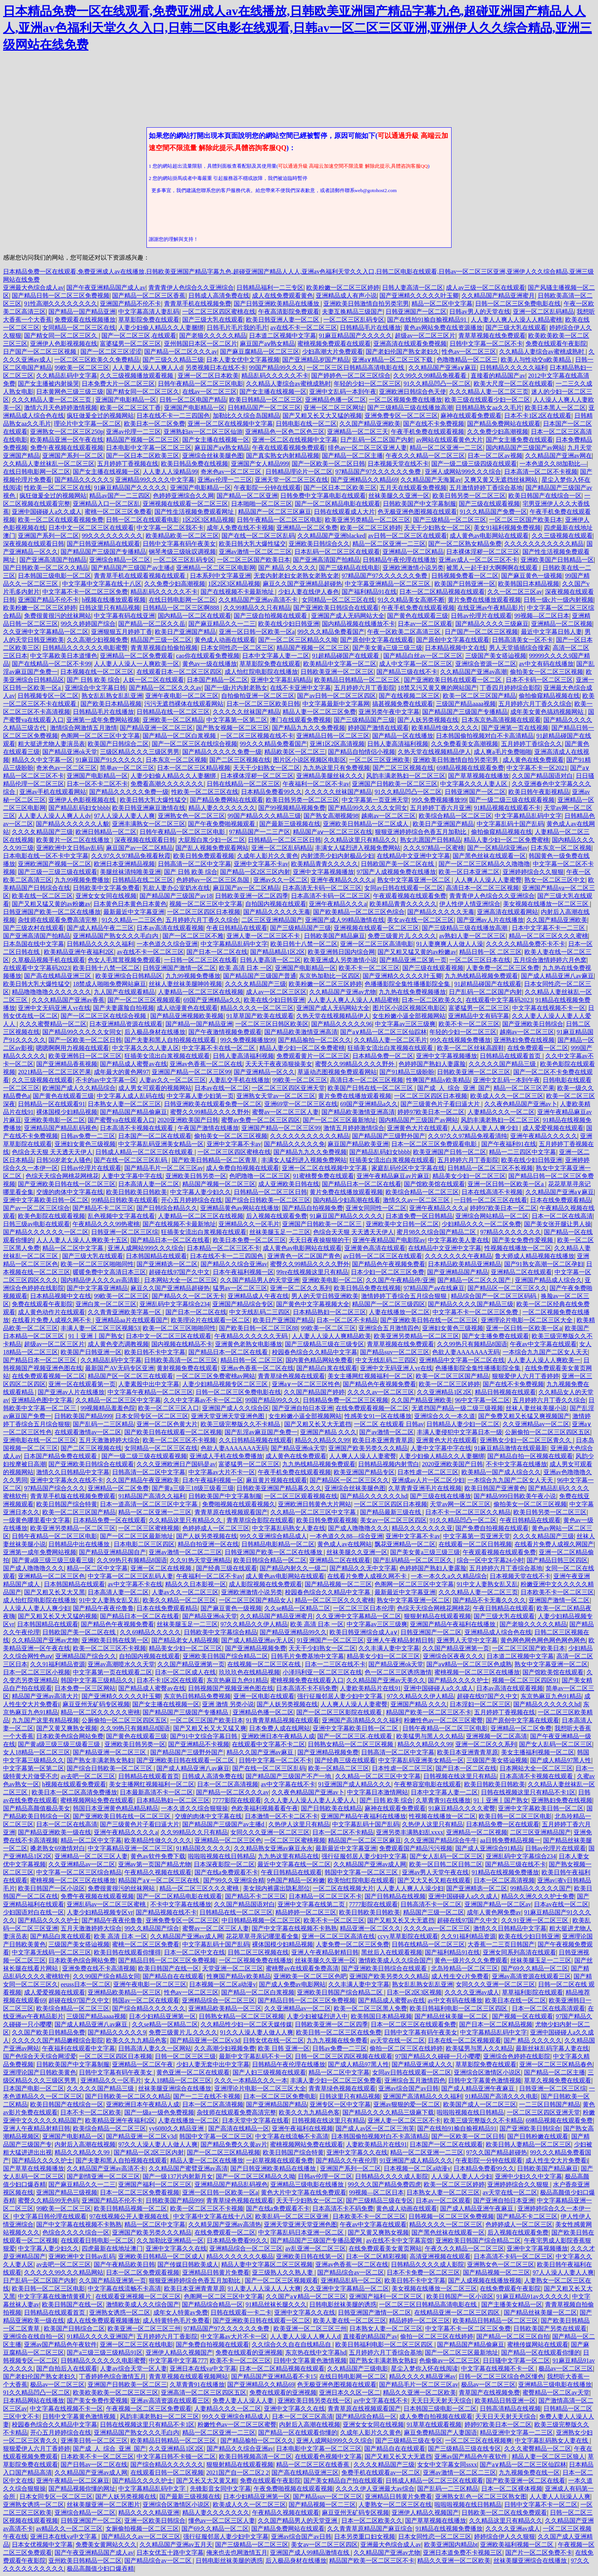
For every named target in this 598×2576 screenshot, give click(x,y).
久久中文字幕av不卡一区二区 (203, 1400)
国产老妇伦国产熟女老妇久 (402, 351)
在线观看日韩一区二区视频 (167, 2472)
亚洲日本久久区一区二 (349, 2392)
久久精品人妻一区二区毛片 (390, 1040)
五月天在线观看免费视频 (413, 487)
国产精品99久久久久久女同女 (367, 808)
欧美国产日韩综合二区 (118, 744)
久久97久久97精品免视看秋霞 (130, 856)
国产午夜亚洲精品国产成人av (105, 287)
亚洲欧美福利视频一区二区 (517, 2544)
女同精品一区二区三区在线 (79, 327)
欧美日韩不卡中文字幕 (154, 1352)
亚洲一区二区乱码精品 (543, 311)
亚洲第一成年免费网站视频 (103, 720)
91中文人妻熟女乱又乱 (487, 1584)
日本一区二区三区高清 (302, 2416)
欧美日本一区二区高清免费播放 (74, 1792)
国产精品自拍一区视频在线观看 (530, 1456)
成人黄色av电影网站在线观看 (489, 535)
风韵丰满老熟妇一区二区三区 (405, 776)
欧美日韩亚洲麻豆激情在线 (148, 808)
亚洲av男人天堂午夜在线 (435, 1872)
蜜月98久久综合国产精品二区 (437, 1232)
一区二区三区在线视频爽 (478, 2440)
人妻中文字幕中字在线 (131, 1176)
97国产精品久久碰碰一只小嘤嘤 (438, 2056)
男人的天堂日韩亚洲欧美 (324, 1296)
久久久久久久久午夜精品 (458, 1256)
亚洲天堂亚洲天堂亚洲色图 (228, 1416)
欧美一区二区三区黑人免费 (370, 2008)
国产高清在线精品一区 (238, 2128)
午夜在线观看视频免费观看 (288, 447)
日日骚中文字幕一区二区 (516, 2360)
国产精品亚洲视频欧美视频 (186, 1016)
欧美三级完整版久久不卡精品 (241, 1424)
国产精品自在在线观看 (173, 1976)
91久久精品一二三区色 (131, 920)
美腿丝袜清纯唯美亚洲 (130, 872)
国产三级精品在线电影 (349, 567)
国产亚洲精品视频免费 (255, 1648)
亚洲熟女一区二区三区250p (66, 431)
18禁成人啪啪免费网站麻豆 (109, 984)
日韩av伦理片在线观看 (481, 615)
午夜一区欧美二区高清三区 (404, 631)
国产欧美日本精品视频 (110, 704)
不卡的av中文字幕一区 (106, 1080)
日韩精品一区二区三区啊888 (181, 607)
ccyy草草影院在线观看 (408, 1936)
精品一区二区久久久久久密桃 (100, 1712)
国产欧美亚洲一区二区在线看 (525, 2480)
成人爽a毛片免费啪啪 (502, 752)
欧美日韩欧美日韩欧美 (136, 1192)
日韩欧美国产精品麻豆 (334, 936)
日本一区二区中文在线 (194, 1952)
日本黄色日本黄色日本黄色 (130, 904)
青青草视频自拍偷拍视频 (164, 647)
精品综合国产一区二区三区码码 (494, 1296)
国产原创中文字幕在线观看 (376, 639)
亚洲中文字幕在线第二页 (312, 1904)
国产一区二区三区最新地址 (339, 1120)
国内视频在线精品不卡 (181, 1344)
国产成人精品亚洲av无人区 (257, 1640)
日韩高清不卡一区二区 (430, 1904)
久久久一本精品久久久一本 (251, 2080)
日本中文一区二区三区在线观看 (91, 527)
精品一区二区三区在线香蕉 (313, 2464)
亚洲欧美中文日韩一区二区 (402, 1224)
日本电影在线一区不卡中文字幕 (45, 856)
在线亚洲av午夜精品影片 (490, 607)
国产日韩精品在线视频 (395, 1896)
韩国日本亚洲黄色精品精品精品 (115, 1808)
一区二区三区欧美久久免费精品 (97, 359)
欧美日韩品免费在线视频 (194, 463)
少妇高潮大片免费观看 (332, 351)
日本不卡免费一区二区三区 (423, 2272)
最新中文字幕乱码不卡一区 (255, 2056)
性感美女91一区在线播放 (378, 1416)
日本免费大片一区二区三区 (118, 383)
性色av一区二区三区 (469, 351)
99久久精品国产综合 (151, 1928)
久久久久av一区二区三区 (380, 1392)
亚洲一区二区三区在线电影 (136, 2344)
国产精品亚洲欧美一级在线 (54, 1832)
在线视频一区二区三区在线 (264, 1664)
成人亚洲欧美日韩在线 (288, 1184)
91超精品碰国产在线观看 (346, 655)
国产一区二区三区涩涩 (110, 351)
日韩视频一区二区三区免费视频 (451, 2216)
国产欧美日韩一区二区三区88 (258, 1328)
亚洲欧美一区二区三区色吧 (310, 1976)
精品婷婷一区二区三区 (305, 1912)
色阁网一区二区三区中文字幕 (100, 736)
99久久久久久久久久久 (112, 535)
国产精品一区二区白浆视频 (180, 736)
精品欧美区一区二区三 (294, 752)
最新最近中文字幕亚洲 (133, 912)
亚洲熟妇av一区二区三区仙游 (203, 431)
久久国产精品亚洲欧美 (369, 423)
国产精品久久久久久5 (84, 479)
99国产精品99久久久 (276, 367)
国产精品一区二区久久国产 (474, 1280)
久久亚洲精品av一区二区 (536, 1424)
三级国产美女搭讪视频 (495, 655)
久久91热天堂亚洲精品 (200, 1560)
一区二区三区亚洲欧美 (379, 760)
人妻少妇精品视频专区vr (100, 1912)
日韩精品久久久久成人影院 (391, 2176)
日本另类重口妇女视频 (364, 2536)
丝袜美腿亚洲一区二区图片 (103, 2504)
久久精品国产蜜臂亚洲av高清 (188, 2168)
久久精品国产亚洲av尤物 (342, 992)
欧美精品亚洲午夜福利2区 (79, 952)
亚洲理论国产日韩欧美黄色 (39, 2072)
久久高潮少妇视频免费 (97, 639)
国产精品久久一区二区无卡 (188, 1296)
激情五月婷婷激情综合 (353, 1128)
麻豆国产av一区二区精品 (139, 848)
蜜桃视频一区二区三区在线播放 (477, 1672)
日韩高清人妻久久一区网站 (154, 2048)
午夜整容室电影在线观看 (427, 1784)
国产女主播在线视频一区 (273, 391)
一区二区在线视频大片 (343, 1888)
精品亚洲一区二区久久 (370, 1928)
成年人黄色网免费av (494, 1912)
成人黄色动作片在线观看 (51, 1312)
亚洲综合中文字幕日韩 (95, 687)
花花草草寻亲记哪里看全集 (262, 1936)
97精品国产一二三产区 (259, 832)
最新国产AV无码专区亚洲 (119, 1368)
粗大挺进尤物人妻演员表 (51, 744)
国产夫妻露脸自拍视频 (123, 1008)
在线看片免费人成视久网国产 (554, 1544)
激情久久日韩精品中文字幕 (72, 1472)
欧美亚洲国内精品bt (450, 2544)
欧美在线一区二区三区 (42, 896)
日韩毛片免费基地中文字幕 (307, 1656)
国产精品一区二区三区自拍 (513, 2336)
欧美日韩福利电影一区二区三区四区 (459, 2008)
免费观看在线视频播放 (85, 319)
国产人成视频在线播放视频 (484, 2280)
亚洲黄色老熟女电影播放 (248, 1344)
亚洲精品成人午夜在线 (258, 1296)
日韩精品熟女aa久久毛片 (488, 407)
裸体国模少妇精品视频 (66, 1112)
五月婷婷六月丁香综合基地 (505, 1568)
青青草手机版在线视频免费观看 (73, 1496)
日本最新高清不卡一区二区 (156, 1792)
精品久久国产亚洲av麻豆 (261, 1752)
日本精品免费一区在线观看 (109, 1520)
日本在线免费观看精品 (560, 1200)
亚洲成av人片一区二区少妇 (428, 1480)
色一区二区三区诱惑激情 (398, 1672)
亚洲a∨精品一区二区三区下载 (393, 359)
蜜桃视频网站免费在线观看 (96, 1800)
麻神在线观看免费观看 (471, 415)
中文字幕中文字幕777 (178, 2360)
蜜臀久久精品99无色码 (48, 2200)
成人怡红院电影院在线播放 (261, 671)
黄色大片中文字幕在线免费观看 (303, 2192)
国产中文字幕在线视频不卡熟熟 (294, 1928)
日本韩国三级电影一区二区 (54, 575)
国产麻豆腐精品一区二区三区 (259, 351)
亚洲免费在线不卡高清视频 (98, 1968)
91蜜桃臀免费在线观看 (323, 1176)
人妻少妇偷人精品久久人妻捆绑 (161, 327)
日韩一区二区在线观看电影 (142, 519)
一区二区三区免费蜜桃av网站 (215, 1376)
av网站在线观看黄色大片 (449, 439)
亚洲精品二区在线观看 (521, 1272)
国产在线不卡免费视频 (433, 423)
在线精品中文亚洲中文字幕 (413, 856)
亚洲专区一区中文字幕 (340, 2104)
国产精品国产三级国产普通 (259, 976)
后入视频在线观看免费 (276, 1216)
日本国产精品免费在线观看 (61, 1456)
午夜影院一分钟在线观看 (267, 487)
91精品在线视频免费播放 (505, 1872)
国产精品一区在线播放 (402, 736)
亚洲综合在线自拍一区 (33, 2336)
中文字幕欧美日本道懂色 (63, 655)
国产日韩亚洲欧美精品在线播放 (277, 303)
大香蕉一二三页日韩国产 (501, 1944)
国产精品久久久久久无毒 (276, 912)
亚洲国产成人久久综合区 (235, 1408)
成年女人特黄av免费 (180, 2312)
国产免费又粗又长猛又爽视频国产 (524, 1416)
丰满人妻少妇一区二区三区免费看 (336, 2080)
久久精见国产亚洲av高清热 (224, 2224)
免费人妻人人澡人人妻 (243, 2400)
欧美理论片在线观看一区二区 (210, 1320)
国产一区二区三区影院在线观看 (339, 1712)
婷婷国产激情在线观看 (378, 728)
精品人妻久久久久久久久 (222, 808)
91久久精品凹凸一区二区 (437, 383)
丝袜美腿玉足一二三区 (279, 1232)
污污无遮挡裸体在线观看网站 (183, 704)
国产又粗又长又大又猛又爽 (209, 1728)
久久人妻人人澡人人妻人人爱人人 (310, 1800)
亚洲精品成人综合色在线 (498, 1632)
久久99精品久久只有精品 (257, 607)
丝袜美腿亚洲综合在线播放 (174, 2088)
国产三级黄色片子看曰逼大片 (440, 1104)
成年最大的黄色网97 (121, 1072)
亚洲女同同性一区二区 (376, 1208)
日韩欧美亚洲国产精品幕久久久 (279, 1488)
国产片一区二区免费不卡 (538, 2552)
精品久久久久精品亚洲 (148, 2512)
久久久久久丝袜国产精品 (246, 712)
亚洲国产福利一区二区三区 (154, 2184)
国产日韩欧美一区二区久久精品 (45, 567)
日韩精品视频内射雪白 (388, 1464)
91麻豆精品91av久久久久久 (533, 2296)
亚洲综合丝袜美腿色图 (212, 455)
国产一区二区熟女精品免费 (465, 543)
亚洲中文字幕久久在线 (356, 2152)
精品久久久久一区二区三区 (257, 1008)
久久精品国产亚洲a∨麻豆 (442, 367)
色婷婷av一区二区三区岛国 (213, 880)
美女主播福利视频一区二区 (537, 1752)
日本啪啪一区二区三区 (261, 503)
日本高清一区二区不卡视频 (540, 471)
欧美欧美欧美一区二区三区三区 (115, 2392)
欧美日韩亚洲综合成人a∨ (364, 1632)
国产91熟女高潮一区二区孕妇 (544, 1264)
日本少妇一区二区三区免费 (387, 1272)
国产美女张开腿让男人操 (557, 1224)
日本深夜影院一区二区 (224, 1864)
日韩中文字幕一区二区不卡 (486, 343)
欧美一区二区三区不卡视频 (179, 1440)
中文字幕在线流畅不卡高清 (291, 2136)
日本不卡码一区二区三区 (539, 679)
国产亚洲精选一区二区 (167, 1264)
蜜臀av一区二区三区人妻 (285, 1112)
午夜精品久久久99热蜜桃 (106, 1224)
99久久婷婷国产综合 (88, 623)
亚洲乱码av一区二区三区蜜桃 (107, 1904)
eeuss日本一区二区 (86, 1984)
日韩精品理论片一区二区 (299, 471)
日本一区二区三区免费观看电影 (434, 1144)
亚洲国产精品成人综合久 (548, 1280)
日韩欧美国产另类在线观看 (550, 2328)
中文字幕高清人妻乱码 (148, 311)
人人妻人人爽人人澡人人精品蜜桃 (516, 319)
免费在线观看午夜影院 (556, 343)
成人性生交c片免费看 (460, 1976)
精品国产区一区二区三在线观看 (130, 1376)
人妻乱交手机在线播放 (239, 1080)
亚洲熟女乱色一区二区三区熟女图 (481, 2496)
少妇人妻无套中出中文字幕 (212, 2064)
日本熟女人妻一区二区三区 (124, 1104)
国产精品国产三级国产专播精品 (103, 551)
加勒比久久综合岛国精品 (246, 415)
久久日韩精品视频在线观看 (255, 1440)
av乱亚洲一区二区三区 (315, 2248)
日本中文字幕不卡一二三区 (549, 928)
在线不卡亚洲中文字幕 (300, 687)
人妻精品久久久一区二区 (501, 1112)
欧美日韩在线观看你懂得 (127, 1952)
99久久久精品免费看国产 (331, 631)
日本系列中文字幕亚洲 (220, 575)
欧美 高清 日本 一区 (245, 968)
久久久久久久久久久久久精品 (544, 543)
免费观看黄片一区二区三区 (313, 1056)
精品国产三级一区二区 (160, 639)
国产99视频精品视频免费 (291, 808)
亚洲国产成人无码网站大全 (347, 615)
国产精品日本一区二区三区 (40, 1360)
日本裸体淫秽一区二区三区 (482, 551)
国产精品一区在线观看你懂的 (540, 2352)
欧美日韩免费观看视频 (203, 856)
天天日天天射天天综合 (441, 2400)
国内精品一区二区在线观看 (194, 615)
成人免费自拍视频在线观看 (242, 1168)
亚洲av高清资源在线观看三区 (531, 1976)
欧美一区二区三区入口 (168, 1408)
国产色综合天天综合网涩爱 (39, 2056)
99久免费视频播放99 (439, 800)
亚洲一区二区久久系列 (300, 1288)
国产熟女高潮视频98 (331, 816)
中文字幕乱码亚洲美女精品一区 (161, 1144)
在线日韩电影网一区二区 (36, 471)
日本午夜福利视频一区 (243, 1272)
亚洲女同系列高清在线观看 (519, 1952)
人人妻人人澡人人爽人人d (147, 367)
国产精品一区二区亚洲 (247, 495)
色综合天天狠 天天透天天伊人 (52, 1152)
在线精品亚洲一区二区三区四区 (457, 2312)
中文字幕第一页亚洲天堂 (375, 800)
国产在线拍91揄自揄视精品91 (427, 319)
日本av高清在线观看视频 (170, 928)
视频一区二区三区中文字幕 (206, 904)
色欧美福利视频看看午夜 (264, 1808)
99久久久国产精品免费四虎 (384, 2184)
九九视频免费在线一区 (529, 2472)
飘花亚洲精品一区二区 (405, 1544)
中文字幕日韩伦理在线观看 (50, 2216)
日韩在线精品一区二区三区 (243, 784)
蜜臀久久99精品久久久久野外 (355, 1064)
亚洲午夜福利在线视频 (302, 2128)
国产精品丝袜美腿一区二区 (452, 2016)
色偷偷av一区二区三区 (449, 2360)
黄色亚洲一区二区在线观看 (193, 2072)
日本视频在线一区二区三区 (96, 671)
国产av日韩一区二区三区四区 (336, 695)
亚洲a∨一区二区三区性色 (306, 1384)
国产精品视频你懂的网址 (82, 2488)
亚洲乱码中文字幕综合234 (175, 1304)
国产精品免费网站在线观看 (503, 423)
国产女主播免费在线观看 (519, 439)
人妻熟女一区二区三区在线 (395, 2504)
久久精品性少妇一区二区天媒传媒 (246, 2024)
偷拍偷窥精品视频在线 (549, 695)
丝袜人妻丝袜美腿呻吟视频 (185, 984)
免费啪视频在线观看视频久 (238, 1504)
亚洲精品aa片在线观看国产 (131, 1320)
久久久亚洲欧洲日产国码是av (176, 1464)
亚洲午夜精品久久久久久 (543, 1136)
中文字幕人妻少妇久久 (200, 1192)
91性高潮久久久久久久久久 (60, 303)
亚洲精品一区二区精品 (413, 551)
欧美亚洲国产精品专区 (364, 1472)
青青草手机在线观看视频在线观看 (140, 575)
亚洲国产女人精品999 (260, 463)
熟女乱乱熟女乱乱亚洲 (112, 695)
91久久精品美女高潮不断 (411, 599)
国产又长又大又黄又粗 (206, 2480)
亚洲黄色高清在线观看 (374, 1248)
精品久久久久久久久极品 (239, 2256)
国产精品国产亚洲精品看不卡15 (274, 2376)
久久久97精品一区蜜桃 (433, 848)
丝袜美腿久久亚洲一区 (398, 495)
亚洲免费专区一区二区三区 (401, 415)
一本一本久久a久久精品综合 (449, 1576)
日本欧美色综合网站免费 (69, 1736)
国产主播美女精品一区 (511, 2304)
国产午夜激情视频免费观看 (225, 1032)
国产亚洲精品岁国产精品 (315, 359)
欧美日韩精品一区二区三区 (265, 399)
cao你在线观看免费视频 (208, 655)
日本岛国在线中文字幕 (33, 944)
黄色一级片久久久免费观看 (471, 1960)
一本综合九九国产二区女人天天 (545, 1352)
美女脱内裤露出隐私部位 (276, 1888)
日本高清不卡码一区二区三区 (330, 896)
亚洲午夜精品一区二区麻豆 (72, 2480)
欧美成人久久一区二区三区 (506, 1096)
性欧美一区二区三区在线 (57, 487)
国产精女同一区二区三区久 (61, 335)
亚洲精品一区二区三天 (357, 431)
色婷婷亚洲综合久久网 (183, 495)
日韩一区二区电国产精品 (193, 399)
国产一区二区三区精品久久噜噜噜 (484, 864)
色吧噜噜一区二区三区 (259, 1176)
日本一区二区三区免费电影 (280, 2096)
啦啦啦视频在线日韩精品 (221, 1856)
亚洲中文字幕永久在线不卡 (66, 1480)
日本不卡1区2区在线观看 (537, 415)
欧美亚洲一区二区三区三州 (144, 2328)
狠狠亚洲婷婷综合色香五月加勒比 (421, 832)
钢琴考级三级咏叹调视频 (182, 551)
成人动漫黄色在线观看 (187, 1008)
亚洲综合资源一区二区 (485, 663)
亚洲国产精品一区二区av (498, 1904)
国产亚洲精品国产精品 (457, 1272)
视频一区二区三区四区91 (525, 1680)
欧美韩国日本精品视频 (528, 583)
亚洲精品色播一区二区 (335, 399)
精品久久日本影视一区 (195, 1584)
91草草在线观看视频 (434, 2424)
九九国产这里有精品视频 (45, 1720)
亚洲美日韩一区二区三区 (94, 2440)
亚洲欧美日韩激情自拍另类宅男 (366, 303)
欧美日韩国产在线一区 (168, 1968)
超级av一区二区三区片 (425, 335)
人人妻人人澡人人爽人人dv (54, 816)
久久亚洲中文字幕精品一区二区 (45, 631)
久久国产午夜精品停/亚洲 (400, 1280)
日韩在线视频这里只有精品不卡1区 (528, 1792)
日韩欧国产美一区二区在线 (398, 864)
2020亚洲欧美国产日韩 (188, 1120)
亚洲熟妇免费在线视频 (524, 1040)
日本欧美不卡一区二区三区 (557, 1592)
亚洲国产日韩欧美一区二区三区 (394, 784)
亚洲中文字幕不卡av (261, 864)
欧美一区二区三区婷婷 (370, 527)
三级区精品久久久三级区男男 (139, 752)
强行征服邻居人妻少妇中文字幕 (340, 1696)
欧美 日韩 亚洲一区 (284, 2048)
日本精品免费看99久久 (271, 792)
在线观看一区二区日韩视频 (475, 1544)
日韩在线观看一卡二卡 (241, 2312)
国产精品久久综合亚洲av (234, 1264)
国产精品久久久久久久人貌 (72, 824)
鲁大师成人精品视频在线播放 (534, 1256)
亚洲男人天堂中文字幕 (467, 1640)
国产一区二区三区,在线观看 (138, 335)
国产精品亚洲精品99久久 (293, 1632)
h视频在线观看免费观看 (74, 1784)
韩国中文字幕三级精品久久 (97, 1680)
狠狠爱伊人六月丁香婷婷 (525, 1376)
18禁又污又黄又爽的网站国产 (437, 687)
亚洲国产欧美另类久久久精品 (368, 1448)
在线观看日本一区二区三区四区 (179, 671)
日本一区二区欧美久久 (432, 1000)
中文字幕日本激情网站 (377, 1792)
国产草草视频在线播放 (478, 776)
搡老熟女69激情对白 (57, 1848)
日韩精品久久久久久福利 (513, 367)
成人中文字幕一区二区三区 (415, 663)
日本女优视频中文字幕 (42, 2544)
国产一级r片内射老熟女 (235, 687)
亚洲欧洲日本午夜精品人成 (278, 1736)
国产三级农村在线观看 (33, 928)
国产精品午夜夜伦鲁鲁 (103, 1608)
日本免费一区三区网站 (85, 1688)
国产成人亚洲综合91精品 (488, 1848)
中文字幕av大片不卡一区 (221, 1472)
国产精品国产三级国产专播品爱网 (316, 2240)
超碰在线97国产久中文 (179, 1272)
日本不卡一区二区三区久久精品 (468, 1512)
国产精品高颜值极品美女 (36, 1808)
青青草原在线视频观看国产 (231, 1512)
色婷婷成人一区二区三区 (215, 1528)
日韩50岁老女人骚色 (63, 1160)
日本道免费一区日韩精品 (419, 1216)
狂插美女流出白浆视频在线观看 (390, 1048)
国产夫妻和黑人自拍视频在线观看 (170, 1040)
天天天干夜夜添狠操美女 (278, 1064)
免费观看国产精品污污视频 (415, 1848)
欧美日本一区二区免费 (154, 423)
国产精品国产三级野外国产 (388, 1136)
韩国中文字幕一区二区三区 (362, 1872)
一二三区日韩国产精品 (549, 2104)
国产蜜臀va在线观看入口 (121, 1120)
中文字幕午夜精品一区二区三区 (150, 1392)
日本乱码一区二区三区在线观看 (337, 551)
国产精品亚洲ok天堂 (69, 752)
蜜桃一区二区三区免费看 (118, 511)
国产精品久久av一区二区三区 (140, 2536)
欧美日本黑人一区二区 (555, 407)
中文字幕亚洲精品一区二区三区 (388, 583)
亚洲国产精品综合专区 (242, 1304)
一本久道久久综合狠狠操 (194, 1808)
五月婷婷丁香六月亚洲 (440, 808)
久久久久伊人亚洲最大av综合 (375, 2488)
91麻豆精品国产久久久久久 (355, 335)
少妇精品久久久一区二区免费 (481, 1224)
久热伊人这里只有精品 (299, 1824)
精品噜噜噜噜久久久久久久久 (51, 992)
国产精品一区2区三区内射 (255, 872)
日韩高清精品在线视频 (510, 2408)
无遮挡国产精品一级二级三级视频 (457, 1408)
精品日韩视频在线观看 (505, 1392)
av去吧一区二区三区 (88, 1776)
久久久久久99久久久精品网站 (63, 2272)
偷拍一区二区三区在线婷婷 (406, 2048)
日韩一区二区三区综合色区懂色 (501, 2376)
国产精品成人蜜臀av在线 (133, 1064)
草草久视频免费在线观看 (557, 2080)
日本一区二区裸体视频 (511, 2488)
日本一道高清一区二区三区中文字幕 (149, 1504)
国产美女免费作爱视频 (523, 1240)
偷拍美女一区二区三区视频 (546, 671)
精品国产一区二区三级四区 (388, 1304)
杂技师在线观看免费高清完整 (58, 920)
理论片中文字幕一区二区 (87, 423)
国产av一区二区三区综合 (36, 1208)
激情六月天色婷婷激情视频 (60, 407)
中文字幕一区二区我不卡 (170, 527)
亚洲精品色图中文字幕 (41, 1400)
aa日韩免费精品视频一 (510, 1840)
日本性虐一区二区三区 (427, 1472)
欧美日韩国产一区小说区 (51, 1888)
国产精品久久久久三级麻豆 (492, 623)
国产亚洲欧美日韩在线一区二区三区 (67, 1184)
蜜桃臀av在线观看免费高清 (302, 1968)
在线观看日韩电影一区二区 (97, 2240)
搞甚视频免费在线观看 (402, 704)
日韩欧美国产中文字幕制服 (419, 503)
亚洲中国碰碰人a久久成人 (47, 511)
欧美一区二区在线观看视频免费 (60, 519)
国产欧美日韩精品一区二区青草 (215, 1160)
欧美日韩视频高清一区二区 (255, 2456)
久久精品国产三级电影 (357, 2368)
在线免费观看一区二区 (537, 1048)
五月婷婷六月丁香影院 (364, 687)
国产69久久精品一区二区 (534, 1968)
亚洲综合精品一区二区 (119, 559)
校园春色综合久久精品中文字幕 (314, 1352)
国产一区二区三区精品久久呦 (298, 639)
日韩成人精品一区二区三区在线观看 (145, 1152)
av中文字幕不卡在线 (135, 1584)
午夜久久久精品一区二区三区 (425, 455)
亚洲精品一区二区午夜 (142, 2064)
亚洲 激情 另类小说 (228, 1704)
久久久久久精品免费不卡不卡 (525, 944)
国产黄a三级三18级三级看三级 (193, 1488)
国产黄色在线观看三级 (417, 615)
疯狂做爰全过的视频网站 (100, 415)
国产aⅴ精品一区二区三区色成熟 (469, 1664)
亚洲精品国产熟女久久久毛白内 (116, 936)
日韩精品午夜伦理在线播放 (399, 559)
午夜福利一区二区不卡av (316, 784)
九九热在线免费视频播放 (412, 992)
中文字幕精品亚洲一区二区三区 (130, 1848)
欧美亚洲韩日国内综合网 (341, 952)
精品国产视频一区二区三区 (142, 439)
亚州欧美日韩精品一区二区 (85, 2560)
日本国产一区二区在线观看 (154, 1136)
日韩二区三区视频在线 (258, 1952)
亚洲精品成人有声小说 (346, 295)
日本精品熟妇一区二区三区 (329, 1312)
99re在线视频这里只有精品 (312, 1272)
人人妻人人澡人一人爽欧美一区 (136, 663)
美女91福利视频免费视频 (507, 527)
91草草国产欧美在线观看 (260, 1016)
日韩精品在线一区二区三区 (173, 712)
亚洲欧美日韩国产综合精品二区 (225, 1656)
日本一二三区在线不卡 (335, 1664)
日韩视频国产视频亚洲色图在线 (230, 1688)
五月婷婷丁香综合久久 (531, 744)
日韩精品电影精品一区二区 (278, 1544)
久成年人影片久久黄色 (267, 856)
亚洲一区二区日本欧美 (208, 375)
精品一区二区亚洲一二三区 (446, 447)
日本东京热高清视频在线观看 (501, 720)
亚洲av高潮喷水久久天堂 (121, 1664)
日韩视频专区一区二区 (48, 695)
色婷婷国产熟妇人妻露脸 (432, 1064)
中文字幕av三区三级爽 (405, 1024)
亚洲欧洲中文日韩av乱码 (69, 848)
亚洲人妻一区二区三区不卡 (264, 936)
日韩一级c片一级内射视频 (558, 599)
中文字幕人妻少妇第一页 (200, 1096)
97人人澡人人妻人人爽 (124, 816)
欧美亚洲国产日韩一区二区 (449, 1152)
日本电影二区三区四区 (144, 1544)
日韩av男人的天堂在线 (479, 311)
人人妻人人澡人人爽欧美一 (543, 1360)
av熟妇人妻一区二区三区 (472, 936)
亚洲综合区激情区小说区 (487, 2072)
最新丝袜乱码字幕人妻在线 (552, 2048)
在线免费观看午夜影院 (510, 2288)
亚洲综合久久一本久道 (444, 1416)
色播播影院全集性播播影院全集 (408, 984)
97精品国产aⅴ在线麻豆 (434, 1288)
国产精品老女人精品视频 (185, 1640)
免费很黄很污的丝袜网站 (57, 615)
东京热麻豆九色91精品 (237, 1680)
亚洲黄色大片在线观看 (417, 1128)
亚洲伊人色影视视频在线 (63, 343)
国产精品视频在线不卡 (166, 1912)
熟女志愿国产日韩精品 (430, 840)
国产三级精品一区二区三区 (449, 519)
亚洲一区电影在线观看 (263, 1696)
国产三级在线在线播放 (440, 1496)
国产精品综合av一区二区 (350, 2272)
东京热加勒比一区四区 (329, 976)
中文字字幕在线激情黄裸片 (55, 2296)
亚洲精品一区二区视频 (561, 623)
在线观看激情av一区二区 (88, 1432)
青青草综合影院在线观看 (260, 1520)
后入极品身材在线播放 (154, 1032)
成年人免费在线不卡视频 (240, 527)
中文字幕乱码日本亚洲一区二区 (301, 2232)
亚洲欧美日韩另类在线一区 (314, 2400)
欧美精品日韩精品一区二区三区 (357, 679)
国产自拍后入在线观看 (66, 2368)
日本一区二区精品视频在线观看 (442, 591)
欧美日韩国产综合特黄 (66, 1504)
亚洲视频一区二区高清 (496, 1736)
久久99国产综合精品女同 (106, 1976)
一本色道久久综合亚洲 (167, 944)
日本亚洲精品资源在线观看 (125, 1024)
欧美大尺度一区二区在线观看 (513, 383)
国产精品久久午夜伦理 (346, 2160)
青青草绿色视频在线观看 (291, 1376)
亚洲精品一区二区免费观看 (136, 655)
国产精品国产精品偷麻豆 (133, 1112)
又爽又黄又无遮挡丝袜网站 (501, 479)
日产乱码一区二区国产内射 (376, 439)
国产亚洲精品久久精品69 (364, 479)
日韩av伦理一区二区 (325, 2176)
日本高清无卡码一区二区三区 (322, 888)
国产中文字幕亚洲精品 (97, 1288)
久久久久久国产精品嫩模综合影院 (57, 2040)
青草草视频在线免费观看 (492, 335)
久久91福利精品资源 (57, 1664)
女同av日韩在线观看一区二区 (403, 888)
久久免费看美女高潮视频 (464, 744)
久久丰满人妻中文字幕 (389, 1648)
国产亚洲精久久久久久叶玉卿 (419, 295)
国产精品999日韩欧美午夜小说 (515, 1496)
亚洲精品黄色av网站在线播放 (239, 1208)
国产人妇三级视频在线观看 (269, 2072)
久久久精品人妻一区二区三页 (489, 391)
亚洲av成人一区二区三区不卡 (478, 559)
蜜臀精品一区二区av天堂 (555, 2392)
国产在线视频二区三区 (409, 695)
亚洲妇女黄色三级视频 (85, 1144)
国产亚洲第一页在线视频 (514, 728)
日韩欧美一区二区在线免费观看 (504, 2512)
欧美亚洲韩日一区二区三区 (85, 1056)
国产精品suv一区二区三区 (394, 1352)
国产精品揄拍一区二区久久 (314, 1040)
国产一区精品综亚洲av (497, 848)
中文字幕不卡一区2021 (536, 768)
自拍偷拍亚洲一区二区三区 (257, 695)
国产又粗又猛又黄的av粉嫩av (51, 904)
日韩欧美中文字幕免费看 (106, 888)
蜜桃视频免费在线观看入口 (307, 1680)
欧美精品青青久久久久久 (324, 864)
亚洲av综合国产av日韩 (408, 2088)
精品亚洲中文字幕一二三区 (516, 2432)
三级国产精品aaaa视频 (465, 704)
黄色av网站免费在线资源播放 (442, 327)
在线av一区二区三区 (209, 391)
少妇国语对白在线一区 (33, 1912)
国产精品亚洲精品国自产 (112, 1552)
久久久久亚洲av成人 (472, 1992)
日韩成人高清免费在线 (218, 295)
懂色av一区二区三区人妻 (221, 2520)
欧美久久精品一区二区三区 (179, 1600)
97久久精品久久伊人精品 (254, 1624)
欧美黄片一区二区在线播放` (73, 840)
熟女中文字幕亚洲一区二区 (414, 880)
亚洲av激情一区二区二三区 (255, 551)
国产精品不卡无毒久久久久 (489, 1600)
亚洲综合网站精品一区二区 (492, 1216)
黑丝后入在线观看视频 (391, 1952)
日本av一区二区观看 (425, 623)
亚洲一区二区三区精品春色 (556, 2064)
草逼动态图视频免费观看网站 (337, 1072)
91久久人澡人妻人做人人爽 (256, 2032)
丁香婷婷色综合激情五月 (112, 2376)
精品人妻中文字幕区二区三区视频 (267, 2264)
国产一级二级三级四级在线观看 (474, 463)
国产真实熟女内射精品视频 (282, 455)
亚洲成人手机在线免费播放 (226, 1456)
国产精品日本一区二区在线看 (361, 1184)
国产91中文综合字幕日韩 (204, 1736)
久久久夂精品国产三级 (42, 832)
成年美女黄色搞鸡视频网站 (547, 712)
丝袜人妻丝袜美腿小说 (536, 1408)
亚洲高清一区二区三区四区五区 (203, 2392)
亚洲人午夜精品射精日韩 (400, 1640)
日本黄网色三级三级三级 (69, 391)
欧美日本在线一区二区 (515, 2000)
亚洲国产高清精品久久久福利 (361, 1720)
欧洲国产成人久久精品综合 (79, 1088)
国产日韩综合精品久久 (167, 1208)
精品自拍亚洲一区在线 (208, 1544)
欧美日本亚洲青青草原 (382, 1440)
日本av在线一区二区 (222, 1088)
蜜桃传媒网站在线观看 (537, 2344)
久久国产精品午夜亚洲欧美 (142, 1480)
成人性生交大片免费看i (557, 2160)
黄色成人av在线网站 (344, 1544)
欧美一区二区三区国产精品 (479, 695)
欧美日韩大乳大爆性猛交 (252, 543)
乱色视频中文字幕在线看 (121, 1216)
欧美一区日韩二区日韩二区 (445, 1864)
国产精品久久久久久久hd (373, 1496)
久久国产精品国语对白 (542, 776)
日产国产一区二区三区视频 (40, 351)
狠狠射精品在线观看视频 (437, 1616)
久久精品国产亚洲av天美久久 (385, 1680)
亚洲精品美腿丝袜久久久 (329, 776)
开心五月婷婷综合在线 (191, 1200)
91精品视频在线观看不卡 (507, 808)
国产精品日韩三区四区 (557, 1560)
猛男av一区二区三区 (240, 1288)
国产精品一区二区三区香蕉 (148, 295)
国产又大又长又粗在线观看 (434, 1880)
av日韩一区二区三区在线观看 (407, 535)
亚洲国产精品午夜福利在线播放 (453, 1624)
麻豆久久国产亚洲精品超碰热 (302, 583)
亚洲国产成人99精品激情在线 (344, 920)
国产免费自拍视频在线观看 (492, 1528)
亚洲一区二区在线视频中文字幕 (230, 423)
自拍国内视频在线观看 (275, 904)
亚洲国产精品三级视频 (66, 2192)
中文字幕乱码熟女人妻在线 (288, 1528)
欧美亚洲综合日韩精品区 (128, 976)
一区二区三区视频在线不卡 (257, 736)
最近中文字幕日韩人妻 (551, 631)
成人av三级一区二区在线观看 (485, 287)
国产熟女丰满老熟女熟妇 (100, 1760)
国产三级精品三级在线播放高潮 (410, 407)
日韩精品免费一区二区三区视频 (345, 1400)
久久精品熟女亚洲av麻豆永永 (273, 1848)
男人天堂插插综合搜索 (519, 647)
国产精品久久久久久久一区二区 (45, 1232)
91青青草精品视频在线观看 (282, 1720)
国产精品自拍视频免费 (312, 1208)
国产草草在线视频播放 (33, 2168)
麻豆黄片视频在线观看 (276, 1480)
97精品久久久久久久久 (510, 1232)
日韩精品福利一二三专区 (270, 287)
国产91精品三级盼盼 (406, 1072)
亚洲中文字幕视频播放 (323, 872)
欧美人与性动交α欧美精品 (536, 359)
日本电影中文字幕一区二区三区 (148, 447)
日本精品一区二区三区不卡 (223, 1248)
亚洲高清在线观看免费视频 (410, 343)
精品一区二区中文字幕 (442, 303)
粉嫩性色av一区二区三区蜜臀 (443, 1720)
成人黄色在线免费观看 (533, 760)
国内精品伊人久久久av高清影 (101, 1280)
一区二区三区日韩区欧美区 (272, 1024)
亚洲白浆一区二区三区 (106, 1304)
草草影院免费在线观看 (148, 319)
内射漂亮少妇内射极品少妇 (337, 856)
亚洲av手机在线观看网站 (52, 792)
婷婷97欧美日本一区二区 (431, 1112)
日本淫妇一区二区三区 (480, 1704)
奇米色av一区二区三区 (232, 471)
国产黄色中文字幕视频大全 (312, 1304)
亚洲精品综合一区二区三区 (218, 2000)
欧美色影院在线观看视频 (51, 1216)
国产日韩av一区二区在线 (94, 2464)
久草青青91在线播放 (443, 1800)
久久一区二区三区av (514, 591)
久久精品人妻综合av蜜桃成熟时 (542, 351)
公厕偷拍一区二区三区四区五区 (547, 1432)
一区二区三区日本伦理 (363, 1608)
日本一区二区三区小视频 (36, 1672)
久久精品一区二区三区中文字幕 (118, 1400)
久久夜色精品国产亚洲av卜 (520, 1104)
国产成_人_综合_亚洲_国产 (453, 1088)
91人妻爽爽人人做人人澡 (449, 944)
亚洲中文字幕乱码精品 (281, 679)
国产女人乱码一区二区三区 (555, 1744)
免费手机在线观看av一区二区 (380, 2472)
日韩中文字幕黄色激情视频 (484, 2080)
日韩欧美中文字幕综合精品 (220, 1632)
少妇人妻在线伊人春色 (308, 591)
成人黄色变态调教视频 (118, 1344)
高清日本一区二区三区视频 (482, 888)
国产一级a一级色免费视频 (159, 2112)
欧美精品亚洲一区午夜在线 (66, 439)
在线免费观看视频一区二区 (48, 1376)
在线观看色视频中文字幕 (328, 2456)
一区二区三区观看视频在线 (301, 1496)
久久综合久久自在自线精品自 (292, 2344)
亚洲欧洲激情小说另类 (413, 567)
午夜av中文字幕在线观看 (543, 1344)
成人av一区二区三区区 (276, 992)
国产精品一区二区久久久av (180, 351)
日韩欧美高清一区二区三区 (180, 1360)
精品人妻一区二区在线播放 (206, 2160)
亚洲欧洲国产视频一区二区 (54, 864)
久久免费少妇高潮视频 (497, 431)
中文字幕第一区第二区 (236, 720)
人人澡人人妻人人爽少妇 (485, 1128)
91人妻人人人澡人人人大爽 (264, 2288)
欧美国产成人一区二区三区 (479, 2104)
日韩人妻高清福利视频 (397, 744)
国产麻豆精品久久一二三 (222, 623)
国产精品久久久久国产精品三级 (470, 1304)
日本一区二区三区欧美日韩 (263, 704)
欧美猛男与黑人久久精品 (429, 1736)
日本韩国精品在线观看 (156, 1256)
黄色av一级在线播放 (209, 663)
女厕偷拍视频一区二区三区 (142, 2528)
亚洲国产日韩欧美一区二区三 (322, 1224)
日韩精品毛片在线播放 (370, 327)
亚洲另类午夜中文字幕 (389, 712)
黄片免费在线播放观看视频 (484, 599)
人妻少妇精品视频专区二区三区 (225, 1384)
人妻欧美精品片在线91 (370, 1688)
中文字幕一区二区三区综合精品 (79, 1872)
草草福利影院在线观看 (532, 1992)
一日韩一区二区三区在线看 (200, 960)
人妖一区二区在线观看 (153, 679)
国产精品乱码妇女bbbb (78, 808)
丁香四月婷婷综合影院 (510, 687)
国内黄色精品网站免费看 (319, 1360)
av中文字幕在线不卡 (288, 1784)
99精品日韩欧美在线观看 (124, 1200)
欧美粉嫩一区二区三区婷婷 (342, 287)
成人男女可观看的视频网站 (154, 1088)
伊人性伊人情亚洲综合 (469, 904)
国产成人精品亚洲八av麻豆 (557, 976)
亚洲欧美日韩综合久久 (319, 543)
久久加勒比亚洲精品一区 (170, 2240)
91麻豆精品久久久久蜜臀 (461, 1808)
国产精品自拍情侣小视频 (361, 752)
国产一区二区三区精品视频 (223, 2152)
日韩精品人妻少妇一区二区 (463, 1424)
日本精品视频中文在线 (455, 647)
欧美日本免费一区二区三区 (249, 1240)
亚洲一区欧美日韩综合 (154, 2520)
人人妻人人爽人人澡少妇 (410, 1888)
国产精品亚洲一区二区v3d (205, 2040)
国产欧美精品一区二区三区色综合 (359, 912)
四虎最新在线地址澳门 (112, 2248)
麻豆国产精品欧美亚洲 (358, 1144)
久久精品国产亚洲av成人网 (369, 1864)
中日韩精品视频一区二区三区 (261, 1920)
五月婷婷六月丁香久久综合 (535, 704)
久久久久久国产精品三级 (503, 1064)
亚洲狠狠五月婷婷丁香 (121, 631)
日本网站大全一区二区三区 (180, 1280)
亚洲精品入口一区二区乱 (106, 503)
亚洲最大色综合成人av (33, 287)
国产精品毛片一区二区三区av (163, 1168)
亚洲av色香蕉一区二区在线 (206, 1064)
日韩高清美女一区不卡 (522, 639)
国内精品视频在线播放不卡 (358, 623)
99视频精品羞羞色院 (107, 1408)
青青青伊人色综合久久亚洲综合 (191, 287)
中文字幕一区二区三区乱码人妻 (130, 1576)
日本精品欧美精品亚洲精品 (464, 1264)
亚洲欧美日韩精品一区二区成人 (366, 824)
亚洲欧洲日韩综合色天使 (412, 391)
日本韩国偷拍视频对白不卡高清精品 (485, 736)
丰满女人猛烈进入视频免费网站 (357, 848)
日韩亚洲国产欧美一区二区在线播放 (52, 912)
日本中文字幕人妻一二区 (275, 655)
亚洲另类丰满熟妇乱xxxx (409, 1832)
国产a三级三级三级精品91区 (105, 2352)
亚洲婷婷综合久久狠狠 (533, 872)
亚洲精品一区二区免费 (307, 527)
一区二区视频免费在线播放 (405, 399)
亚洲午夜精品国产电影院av (388, 1240)
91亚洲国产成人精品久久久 (354, 1784)
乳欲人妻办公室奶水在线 (176, 888)
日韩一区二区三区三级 (185, 2056)
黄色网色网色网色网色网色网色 (543, 1640)
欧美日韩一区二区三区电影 (515, 1816)
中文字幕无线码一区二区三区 (51, 1952)
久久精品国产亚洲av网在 (558, 455)
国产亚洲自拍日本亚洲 (302, 1408)
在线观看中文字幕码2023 (36, 968)
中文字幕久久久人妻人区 (474, 784)
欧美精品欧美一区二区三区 (182, 535)
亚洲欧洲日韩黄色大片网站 (314, 1504)
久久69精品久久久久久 (150, 1632)
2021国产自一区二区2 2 (237, 2472)
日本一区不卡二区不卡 (97, 784)
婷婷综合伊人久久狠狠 (504, 2536)
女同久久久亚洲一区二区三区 (270, 1832)
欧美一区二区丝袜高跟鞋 (470, 1048)
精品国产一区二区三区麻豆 (274, 511)
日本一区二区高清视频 (227, 1784)
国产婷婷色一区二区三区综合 (351, 375)
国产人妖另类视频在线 (427, 720)
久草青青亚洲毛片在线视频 (424, 1488)
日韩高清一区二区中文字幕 (194, 864)
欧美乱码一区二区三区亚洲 (292, 2216)
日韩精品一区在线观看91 (51, 1104)
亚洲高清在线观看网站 (507, 912)
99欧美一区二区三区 (82, 367)
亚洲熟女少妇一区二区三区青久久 (526, 1440)
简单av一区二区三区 (127, 768)
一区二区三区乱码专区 (353, 319)
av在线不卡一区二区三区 (303, 327)
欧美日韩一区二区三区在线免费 (338, 2032)
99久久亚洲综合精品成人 (273, 1536)
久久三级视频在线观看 (562, 535)
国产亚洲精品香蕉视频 (66, 1064)
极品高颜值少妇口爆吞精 (100, 2568)
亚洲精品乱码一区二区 (351, 2280)
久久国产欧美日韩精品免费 (48, 2032)
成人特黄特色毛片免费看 (176, 2320)
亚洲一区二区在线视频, (161, 1568)
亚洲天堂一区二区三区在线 (291, 479)
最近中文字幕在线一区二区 (294, 1864)
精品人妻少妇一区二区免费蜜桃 (506, 840)
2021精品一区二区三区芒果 (54, 1072)
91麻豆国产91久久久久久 (109, 760)
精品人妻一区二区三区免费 (319, 712)
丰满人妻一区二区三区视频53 (100, 1328)
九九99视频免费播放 (82, 880)
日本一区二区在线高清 (562, 1216)
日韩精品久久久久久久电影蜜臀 (85, 647)
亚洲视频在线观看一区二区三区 (185, 503)
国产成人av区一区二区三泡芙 (375, 2128)
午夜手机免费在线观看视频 (427, 431)
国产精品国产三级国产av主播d (132, 567)
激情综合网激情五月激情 (83, 728)
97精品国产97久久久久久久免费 (378, 471)
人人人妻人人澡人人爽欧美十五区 (82, 1240)
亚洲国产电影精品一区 (125, 399)
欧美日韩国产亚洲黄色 (495, 1488)
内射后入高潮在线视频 (85, 2144)
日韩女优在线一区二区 (273, 2040)
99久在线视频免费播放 (460, 1040)
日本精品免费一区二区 (382, 1056)
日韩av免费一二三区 (88, 1136)
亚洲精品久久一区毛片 (249, 1224)
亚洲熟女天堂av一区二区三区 (275, 1096)
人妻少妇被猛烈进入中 (317, 2016)
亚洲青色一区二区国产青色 (304, 1256)
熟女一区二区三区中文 (554, 880)
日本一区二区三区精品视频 (193, 768)
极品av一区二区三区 (566, 2368)
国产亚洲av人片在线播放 (490, 920)
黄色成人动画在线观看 (225, 639)
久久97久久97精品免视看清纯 (467, 1136)
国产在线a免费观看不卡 (226, 1872)
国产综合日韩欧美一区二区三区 (267, 1200)
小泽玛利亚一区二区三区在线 (322, 1672)
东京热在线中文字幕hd (315, 2352)
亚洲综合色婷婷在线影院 (516, 2056)
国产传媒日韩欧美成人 (188, 2264)
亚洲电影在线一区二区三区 (39, 1440)
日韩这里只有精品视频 (109, 607)
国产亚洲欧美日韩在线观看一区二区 (453, 679)
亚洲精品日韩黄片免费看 (215, 2272)
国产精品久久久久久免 (294, 1144)
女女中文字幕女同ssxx (447, 2464)
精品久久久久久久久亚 (422, 1528)
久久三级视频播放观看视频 (137, 375)
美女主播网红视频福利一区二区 (370, 1376)
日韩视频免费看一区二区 (464, 575)
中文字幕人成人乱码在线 (130, 1096)
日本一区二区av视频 (495, 455)
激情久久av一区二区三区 (417, 1200)
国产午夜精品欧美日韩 (124, 2264)
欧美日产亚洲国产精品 (185, 631)
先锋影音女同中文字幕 (220, 2488)
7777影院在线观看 (236, 1800)
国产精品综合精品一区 (212, 2304)
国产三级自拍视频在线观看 (271, 615)
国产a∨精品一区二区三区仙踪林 (383, 1032)
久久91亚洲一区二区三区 (535, 1920)
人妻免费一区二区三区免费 (502, 968)
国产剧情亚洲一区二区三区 (103, 2176)
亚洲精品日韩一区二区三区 (333, 736)
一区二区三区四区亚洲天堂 (288, 1088)
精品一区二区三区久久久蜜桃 (548, 936)
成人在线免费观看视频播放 (103, 2320)
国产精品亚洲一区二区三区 (156, 728)
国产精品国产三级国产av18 (176, 896)
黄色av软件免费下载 (157, 1856)
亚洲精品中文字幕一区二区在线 (462, 1360)
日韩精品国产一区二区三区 (264, 407)
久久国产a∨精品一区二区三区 (306, 2296)
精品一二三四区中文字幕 (522, 1152)
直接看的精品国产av (498, 375)
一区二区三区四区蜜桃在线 (219, 311)
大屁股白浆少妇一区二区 (211, 840)
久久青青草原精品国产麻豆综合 (370, 2528)
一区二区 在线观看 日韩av (389, 1424)
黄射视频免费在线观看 (187, 1368)
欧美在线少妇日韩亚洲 (288, 623)
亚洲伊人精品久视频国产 (179, 2352)
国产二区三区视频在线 (239, 760)
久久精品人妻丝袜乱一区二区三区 (49, 463)
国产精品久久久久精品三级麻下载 (388, 2112)
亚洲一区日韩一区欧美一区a (257, 631)
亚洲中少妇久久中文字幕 (528, 2176)
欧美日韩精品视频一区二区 (130, 2208)
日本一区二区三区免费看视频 (139, 2192)
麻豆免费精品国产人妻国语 (440, 2432)
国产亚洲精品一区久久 (264, 1072)
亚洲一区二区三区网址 (334, 407)
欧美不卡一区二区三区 (369, 968)
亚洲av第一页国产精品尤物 (154, 1864)
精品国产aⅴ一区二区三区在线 (332, 832)
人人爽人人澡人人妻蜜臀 (488, 880)
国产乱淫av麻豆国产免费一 (261, 1432)
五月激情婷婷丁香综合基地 (485, 487)
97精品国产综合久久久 (54, 1488)
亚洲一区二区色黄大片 (167, 1424)
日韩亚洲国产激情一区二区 (179, 968)
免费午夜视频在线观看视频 (66, 447)
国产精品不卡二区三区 (102, 1208)
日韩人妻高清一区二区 (412, 287)
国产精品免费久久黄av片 (234, 2144)
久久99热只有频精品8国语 (472, 1344)
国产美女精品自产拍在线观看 (343, 2480)
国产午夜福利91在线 (508, 1144)
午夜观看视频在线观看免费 (409, 896)
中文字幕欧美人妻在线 (458, 1240)
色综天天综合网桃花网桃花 (62, 1176)
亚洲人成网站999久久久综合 (463, 471)
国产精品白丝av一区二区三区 (422, 655)
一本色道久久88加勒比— (553, 463)
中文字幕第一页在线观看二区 (112, 1672)
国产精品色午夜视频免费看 (388, 1264)
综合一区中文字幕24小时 (490, 1560)
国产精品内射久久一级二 (293, 1568)
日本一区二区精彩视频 (376, 2256)
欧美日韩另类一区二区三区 (469, 495)
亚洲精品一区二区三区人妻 (91, 1856)
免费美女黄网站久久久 (106, 2544)
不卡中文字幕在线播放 (516, 1464)
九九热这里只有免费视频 (336, 768)
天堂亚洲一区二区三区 (232, 1968)
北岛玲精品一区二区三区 (464, 1968)
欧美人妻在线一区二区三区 (349, 2320)
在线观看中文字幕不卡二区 (268, 1744)
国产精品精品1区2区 (277, 952)
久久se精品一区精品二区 (297, 1608)
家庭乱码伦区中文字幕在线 (408, 1168)
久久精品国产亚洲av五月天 (176, 2544)
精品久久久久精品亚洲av (422, 2376)
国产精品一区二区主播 (352, 455)
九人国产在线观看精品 (124, 992)
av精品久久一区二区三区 (69, 2528)
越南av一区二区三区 (388, 816)
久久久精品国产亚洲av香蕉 (68, 1000)
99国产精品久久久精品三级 (264, 816)
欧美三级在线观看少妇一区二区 (487, 399)
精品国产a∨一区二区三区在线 (159, 1880)
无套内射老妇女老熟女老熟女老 (296, 575)
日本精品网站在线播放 (33, 2400)
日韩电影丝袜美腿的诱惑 (342, 2304)
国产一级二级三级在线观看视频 (512, 800)
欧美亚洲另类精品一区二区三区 (367, 519)
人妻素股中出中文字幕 (148, 1384)
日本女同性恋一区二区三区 (237, 647)
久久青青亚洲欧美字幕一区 (125, 1312)
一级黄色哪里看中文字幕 (36, 1520)
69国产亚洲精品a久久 (212, 1000)
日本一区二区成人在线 (185, 1672)
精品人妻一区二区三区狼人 (548, 2456)
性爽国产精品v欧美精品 (438, 1080)
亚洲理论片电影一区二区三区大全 (527, 1320)
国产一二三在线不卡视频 (206, 2096)
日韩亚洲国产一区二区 (416, 311)
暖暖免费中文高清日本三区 (109, 1272)
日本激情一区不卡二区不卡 (281, 1816)
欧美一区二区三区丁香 (130, 407)
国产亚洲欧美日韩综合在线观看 (336, 607)
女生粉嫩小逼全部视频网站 (408, 1016)
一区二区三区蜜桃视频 (148, 1528)
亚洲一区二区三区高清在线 (338, 1936)
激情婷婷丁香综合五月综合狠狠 (404, 1296)
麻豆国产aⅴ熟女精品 (267, 343)
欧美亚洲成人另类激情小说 (340, 960)
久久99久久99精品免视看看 (430, 375)
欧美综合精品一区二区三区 (455, 816)
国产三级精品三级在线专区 (464, 2448)
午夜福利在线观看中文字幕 (78, 2048)
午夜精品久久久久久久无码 (251, 1336)
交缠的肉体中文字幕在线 (69, 1192)
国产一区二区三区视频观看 (144, 1000)
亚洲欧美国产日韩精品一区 (557, 559)
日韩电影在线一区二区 (306, 423)
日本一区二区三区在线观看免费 (413, 2024)
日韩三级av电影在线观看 (36, 1224)
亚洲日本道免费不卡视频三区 (462, 2552)
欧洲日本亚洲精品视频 (124, 864)
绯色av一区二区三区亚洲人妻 (367, 447)
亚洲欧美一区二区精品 (173, 720)
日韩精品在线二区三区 (142, 880)
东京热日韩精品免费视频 (197, 1696)
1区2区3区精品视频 (208, 519)
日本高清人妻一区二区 (148, 1184)
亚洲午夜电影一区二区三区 (182, 695)
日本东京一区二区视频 (176, 760)
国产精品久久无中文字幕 (363, 1568)
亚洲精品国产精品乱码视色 (60, 1128)
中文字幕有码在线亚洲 (124, 615)
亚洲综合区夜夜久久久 (453, 1656)
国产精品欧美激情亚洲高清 (301, 1032)
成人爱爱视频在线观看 (553, 1128)
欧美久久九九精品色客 (136, 2040)
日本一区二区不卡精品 (347, 1320)
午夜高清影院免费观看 (288, 311)
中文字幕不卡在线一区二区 (219, 1048)
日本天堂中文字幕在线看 (255, 2120)
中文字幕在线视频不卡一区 (548, 1008)
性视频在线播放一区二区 (517, 1248)
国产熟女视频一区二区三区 (232, 728)
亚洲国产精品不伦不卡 (130, 303)
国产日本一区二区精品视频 (495, 2024)
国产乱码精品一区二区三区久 (413, 1560)
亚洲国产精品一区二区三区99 (191, 1072)
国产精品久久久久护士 (458, 1680)
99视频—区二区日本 (541, 615)
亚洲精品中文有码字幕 (478, 1016)
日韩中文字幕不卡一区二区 (540, 2504)
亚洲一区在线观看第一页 (82, 1384)
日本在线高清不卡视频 (491, 1192)
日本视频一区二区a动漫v (222, 1984)
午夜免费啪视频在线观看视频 (293, 2488)
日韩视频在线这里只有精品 (460, 1776)
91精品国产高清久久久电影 (501, 2096)
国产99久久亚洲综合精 (233, 1880)
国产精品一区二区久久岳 (151, 623)
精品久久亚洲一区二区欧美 (419, 2392)
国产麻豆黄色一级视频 (531, 575)
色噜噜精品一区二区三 (467, 359)
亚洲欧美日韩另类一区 (196, 1176)
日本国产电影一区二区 (33, 2088)
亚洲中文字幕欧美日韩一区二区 (45, 1200)
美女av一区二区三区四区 (393, 1520)
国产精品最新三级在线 (391, 1512)
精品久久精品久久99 (322, 1440)
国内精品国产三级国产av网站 (525, 447)
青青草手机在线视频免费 (197, 303)
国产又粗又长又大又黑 (54, 1592)
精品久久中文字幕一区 (42, 760)
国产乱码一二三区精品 (103, 1424)
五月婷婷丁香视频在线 (127, 463)
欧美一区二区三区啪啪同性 (97, 1264)
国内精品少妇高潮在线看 (346, 1200)
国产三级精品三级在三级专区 (324, 1344)
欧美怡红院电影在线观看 (361, 1880)
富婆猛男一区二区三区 (130, 343)
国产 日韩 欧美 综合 (93, 679)
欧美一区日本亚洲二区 (469, 872)
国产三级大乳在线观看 (212, 319)
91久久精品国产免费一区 (493, 511)
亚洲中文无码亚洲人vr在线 (54, 1008)
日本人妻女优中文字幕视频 (243, 359)
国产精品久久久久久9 (117, 2032)
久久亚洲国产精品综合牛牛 (440, 1840)
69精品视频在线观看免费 (470, 768)
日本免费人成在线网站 (279, 1728)
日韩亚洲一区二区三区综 (124, 1232)
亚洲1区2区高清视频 (337, 744)
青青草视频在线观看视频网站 (188, 2376)
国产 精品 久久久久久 (287, 567)
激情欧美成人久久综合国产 (395, 1960)
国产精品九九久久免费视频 (308, 728)
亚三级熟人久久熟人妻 (283, 2272)
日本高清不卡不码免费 (306, 1688)
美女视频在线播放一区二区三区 (546, 904)
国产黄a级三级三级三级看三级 (53, 1560)
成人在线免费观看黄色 (282, 295)
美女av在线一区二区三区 (420, 920)
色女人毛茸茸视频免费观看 (124, 960)
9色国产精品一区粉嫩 (296, 1880)
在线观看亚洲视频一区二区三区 (138, 2296)
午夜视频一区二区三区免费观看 (148, 2408)
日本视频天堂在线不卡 (398, 463)
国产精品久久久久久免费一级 (222, 752)
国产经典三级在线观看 (226, 1568)
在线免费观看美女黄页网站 (385, 2248)
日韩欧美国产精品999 (83, 1416)
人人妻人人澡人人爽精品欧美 (331, 1336)
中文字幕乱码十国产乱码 (510, 824)
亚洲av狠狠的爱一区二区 (406, 2104)
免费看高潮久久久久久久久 (167, 784)
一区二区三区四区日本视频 (203, 912)
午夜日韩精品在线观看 (236, 928)
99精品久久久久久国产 (540, 1888)
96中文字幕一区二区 (482, 1400)
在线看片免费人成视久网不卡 (52, 1320)
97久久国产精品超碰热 (496, 2152)
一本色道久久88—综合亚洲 (346, 1536)
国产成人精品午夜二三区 (100, 928)
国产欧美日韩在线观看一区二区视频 (173, 1432)
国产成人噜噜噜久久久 (358, 1528)
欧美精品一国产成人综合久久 (501, 1472)
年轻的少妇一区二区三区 (367, 383)
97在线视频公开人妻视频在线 (129, 2216)
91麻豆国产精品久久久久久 (346, 1216)
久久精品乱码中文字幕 (66, 375)
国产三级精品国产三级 (364, 720)
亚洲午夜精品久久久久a (342, 880)
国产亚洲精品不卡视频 (198, 1744)
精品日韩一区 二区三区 (490, 952)
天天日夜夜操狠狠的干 (319, 1240)
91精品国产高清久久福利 (151, 1496)
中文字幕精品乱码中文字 (528, 816)
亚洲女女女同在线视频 (106, 896)
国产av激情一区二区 (386, 1432)
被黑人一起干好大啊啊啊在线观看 (492, 567)
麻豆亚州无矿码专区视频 (96, 1704)
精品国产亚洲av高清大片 (45, 1696)
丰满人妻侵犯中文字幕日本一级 (459, 1432)
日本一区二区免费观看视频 (142, 2272)
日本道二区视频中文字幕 (282, 335)
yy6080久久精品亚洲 (177, 2128)
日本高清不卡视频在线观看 (137, 1128)
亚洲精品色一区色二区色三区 (285, 431)
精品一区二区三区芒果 (524, 1088)
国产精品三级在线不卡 (406, 671)
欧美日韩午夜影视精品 (538, 792)
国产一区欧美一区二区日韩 (328, 463)
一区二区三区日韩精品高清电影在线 (356, 367)
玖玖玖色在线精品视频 (249, 1672)
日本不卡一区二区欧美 (90, 2112)
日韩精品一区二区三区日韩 (284, 840)
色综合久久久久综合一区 (75, 2232)
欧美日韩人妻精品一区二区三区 (528, 2144)
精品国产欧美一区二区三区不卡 (428, 1712)
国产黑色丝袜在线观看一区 (489, 856)
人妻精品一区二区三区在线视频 (200, 992)
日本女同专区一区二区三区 (151, 1416)
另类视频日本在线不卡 (215, 367)
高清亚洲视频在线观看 (440, 2256)
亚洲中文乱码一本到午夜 (342, 391)
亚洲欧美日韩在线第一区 (115, 1640)
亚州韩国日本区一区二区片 (200, 343)
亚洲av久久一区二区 (280, 880)
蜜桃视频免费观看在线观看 (334, 343)
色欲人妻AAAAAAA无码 (466, 1352)
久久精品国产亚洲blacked (331, 535)
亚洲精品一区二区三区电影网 (216, 567)
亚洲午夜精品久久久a (338, 904)
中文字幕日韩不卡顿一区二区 (176, 2456)
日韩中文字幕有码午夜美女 (179, 543)
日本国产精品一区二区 (217, 679)
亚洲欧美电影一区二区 (54, 1120)
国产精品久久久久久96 (341, 1024)
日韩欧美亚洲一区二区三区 (337, 671)
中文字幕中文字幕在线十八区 (101, 583)
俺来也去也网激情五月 (236, 2552)
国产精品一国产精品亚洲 (82, 311)
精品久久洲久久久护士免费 (537, 1896)
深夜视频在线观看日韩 (33, 543)
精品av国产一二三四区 (119, 495)
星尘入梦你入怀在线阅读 (424, 2368)
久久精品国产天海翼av (430, 479)
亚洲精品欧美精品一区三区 (124, 1992)
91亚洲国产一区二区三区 (330, 1640)
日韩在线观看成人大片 (344, 511)
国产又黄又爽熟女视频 (66, 1728)
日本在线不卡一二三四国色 (173, 415)
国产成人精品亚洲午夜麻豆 (478, 2088)
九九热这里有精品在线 (288, 1856)
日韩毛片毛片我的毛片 (237, 327)
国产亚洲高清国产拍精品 (53, 559)
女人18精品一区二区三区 (36, 1752)
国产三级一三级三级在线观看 (57, 872)
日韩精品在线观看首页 (511, 1056)
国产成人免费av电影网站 (292, 1984)
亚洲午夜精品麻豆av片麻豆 (393, 1176)
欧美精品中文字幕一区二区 (339, 663)
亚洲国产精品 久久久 (328, 1432)
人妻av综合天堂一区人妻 (133, 2368)
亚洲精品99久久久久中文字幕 (155, 479)
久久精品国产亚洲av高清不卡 (259, 599)
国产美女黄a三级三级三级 (387, 647)
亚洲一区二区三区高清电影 (376, 944)
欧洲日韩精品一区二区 (106, 832)
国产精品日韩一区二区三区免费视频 (60, 295)
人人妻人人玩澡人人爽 (559, 2496)
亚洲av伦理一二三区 (133, 431)
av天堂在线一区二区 (397, 2040)
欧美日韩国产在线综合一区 (545, 495)
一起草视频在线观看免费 (279, 2160)
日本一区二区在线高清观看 (548, 2008)
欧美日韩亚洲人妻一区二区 (283, 319)
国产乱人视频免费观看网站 (212, 848)
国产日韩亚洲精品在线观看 (103, 543)
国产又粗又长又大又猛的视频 (322, 415)
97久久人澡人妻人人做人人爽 (158, 2144)
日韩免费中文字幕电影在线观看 (323, 495)
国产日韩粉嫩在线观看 (537, 2136)
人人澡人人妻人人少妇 (461, 2176)
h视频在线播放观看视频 (114, 599)
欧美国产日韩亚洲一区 (464, 583)
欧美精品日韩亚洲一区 (505, 2400)
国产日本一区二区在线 (217, 952)
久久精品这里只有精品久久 (360, 840)
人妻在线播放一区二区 (399, 1312)
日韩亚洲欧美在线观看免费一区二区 (213, 1104)
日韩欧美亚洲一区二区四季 (251, 896)
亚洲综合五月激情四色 (389, 1328)
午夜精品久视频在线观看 (157, 1872)
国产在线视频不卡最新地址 (238, 591)
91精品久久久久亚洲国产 (100, 2336)
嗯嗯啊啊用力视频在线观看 (72, 1048)
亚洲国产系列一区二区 (72, 455)
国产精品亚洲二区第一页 (413, 960)
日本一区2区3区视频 (414, 1992)
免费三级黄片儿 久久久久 (402, 936)
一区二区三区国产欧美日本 (525, 519)
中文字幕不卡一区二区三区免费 (85, 591)
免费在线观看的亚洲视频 (249, 2352)
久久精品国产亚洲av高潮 (473, 671)
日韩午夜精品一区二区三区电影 (200, 383)
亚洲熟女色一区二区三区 (191, 816)
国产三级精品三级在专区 (379, 2200)
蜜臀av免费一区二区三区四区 (260, 1120)
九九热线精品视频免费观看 (481, 976)
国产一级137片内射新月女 (178, 2176)
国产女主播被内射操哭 (48, 383)
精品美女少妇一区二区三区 (469, 1176)
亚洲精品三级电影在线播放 (307, 2184)
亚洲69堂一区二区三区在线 (301, 1104)
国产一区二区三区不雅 (192, 936)
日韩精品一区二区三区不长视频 (490, 1168)
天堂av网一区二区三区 (460, 1504)
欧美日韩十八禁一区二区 (304, 944)
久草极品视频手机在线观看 (48, 960)
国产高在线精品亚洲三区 (58, 976)
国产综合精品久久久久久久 (148, 2008)
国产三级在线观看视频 (489, 503)
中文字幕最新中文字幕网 (336, 704)
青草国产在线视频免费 (489, 2392)
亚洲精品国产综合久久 (85, 1656)
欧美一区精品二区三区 (338, 1768)
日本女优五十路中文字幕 (170, 2552)
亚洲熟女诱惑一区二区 (119, 2312)
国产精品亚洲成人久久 (422, 2064)
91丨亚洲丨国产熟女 (95, 1336)
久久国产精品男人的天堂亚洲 (259, 1280)
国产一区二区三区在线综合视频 (194, 744)
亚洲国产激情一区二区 (559, 1600)
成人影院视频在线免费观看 (265, 1584)
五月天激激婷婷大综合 (109, 1440)
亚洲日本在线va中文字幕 (203, 2368)
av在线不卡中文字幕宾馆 (399, 2240)
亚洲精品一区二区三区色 (51, 1576)
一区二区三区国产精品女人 (255, 1600)
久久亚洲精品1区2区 (444, 1392)
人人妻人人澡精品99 (170, 471)
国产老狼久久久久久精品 (212, 335)
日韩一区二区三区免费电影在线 (518, 303)
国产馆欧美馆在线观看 (434, 1184)
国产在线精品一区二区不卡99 (51, 663)
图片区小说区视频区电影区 (309, 760)
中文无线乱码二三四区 (259, 1312)
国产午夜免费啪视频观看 (222, 824)
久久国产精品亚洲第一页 (455, 1648)
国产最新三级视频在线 (289, 824)
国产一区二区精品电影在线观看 (337, 503)
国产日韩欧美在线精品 (331, 1808)
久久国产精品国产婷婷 (314, 1392)
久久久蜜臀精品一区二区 (53, 1024)
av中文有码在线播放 (546, 663)
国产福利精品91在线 (369, 591)
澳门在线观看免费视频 (300, 720)
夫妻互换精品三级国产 (352, 311)
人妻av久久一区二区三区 (172, 1080)
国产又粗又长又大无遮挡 (317, 1424)
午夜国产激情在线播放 (208, 1128)
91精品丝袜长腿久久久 (276, 2304)
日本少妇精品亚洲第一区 (162, 2016)
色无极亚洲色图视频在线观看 (417, 511)
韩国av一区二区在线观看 (145, 2000)
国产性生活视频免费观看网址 (194, 511)
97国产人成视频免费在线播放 (396, 872)
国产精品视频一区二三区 (338, 1584)
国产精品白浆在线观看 (326, 1368)
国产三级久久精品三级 (173, 359)
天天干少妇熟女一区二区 (437, 527)
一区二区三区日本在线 (479, 960)
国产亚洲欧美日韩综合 (532, 1024)
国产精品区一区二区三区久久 (507, 1288)
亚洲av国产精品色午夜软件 (60, 2344)
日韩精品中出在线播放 (79, 1544)
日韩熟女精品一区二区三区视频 (351, 1744)
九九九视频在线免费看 (337, 2040)
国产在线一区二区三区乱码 (258, 535)
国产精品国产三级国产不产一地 (289, 1776)
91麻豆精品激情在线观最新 (510, 1448)
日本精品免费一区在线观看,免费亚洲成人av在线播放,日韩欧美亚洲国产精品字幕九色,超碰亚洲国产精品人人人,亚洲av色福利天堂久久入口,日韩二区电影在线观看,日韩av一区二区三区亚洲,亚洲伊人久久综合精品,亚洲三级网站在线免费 (297, 27)
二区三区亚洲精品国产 (271, 920)
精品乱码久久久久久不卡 (275, 375)
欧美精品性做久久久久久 (445, 728)
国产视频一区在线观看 (522, 2016)
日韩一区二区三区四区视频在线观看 (343, 2056)
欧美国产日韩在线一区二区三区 (371, 1088)
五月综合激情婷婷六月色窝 (550, 960)
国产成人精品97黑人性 (560, 1760)
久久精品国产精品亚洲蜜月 (498, 295)
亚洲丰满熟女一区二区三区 (148, 824)
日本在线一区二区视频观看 (464, 2040)
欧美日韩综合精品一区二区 (270, 1560)
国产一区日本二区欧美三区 (142, 455)
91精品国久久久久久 (203, 1848)
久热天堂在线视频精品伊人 (434, 752)
